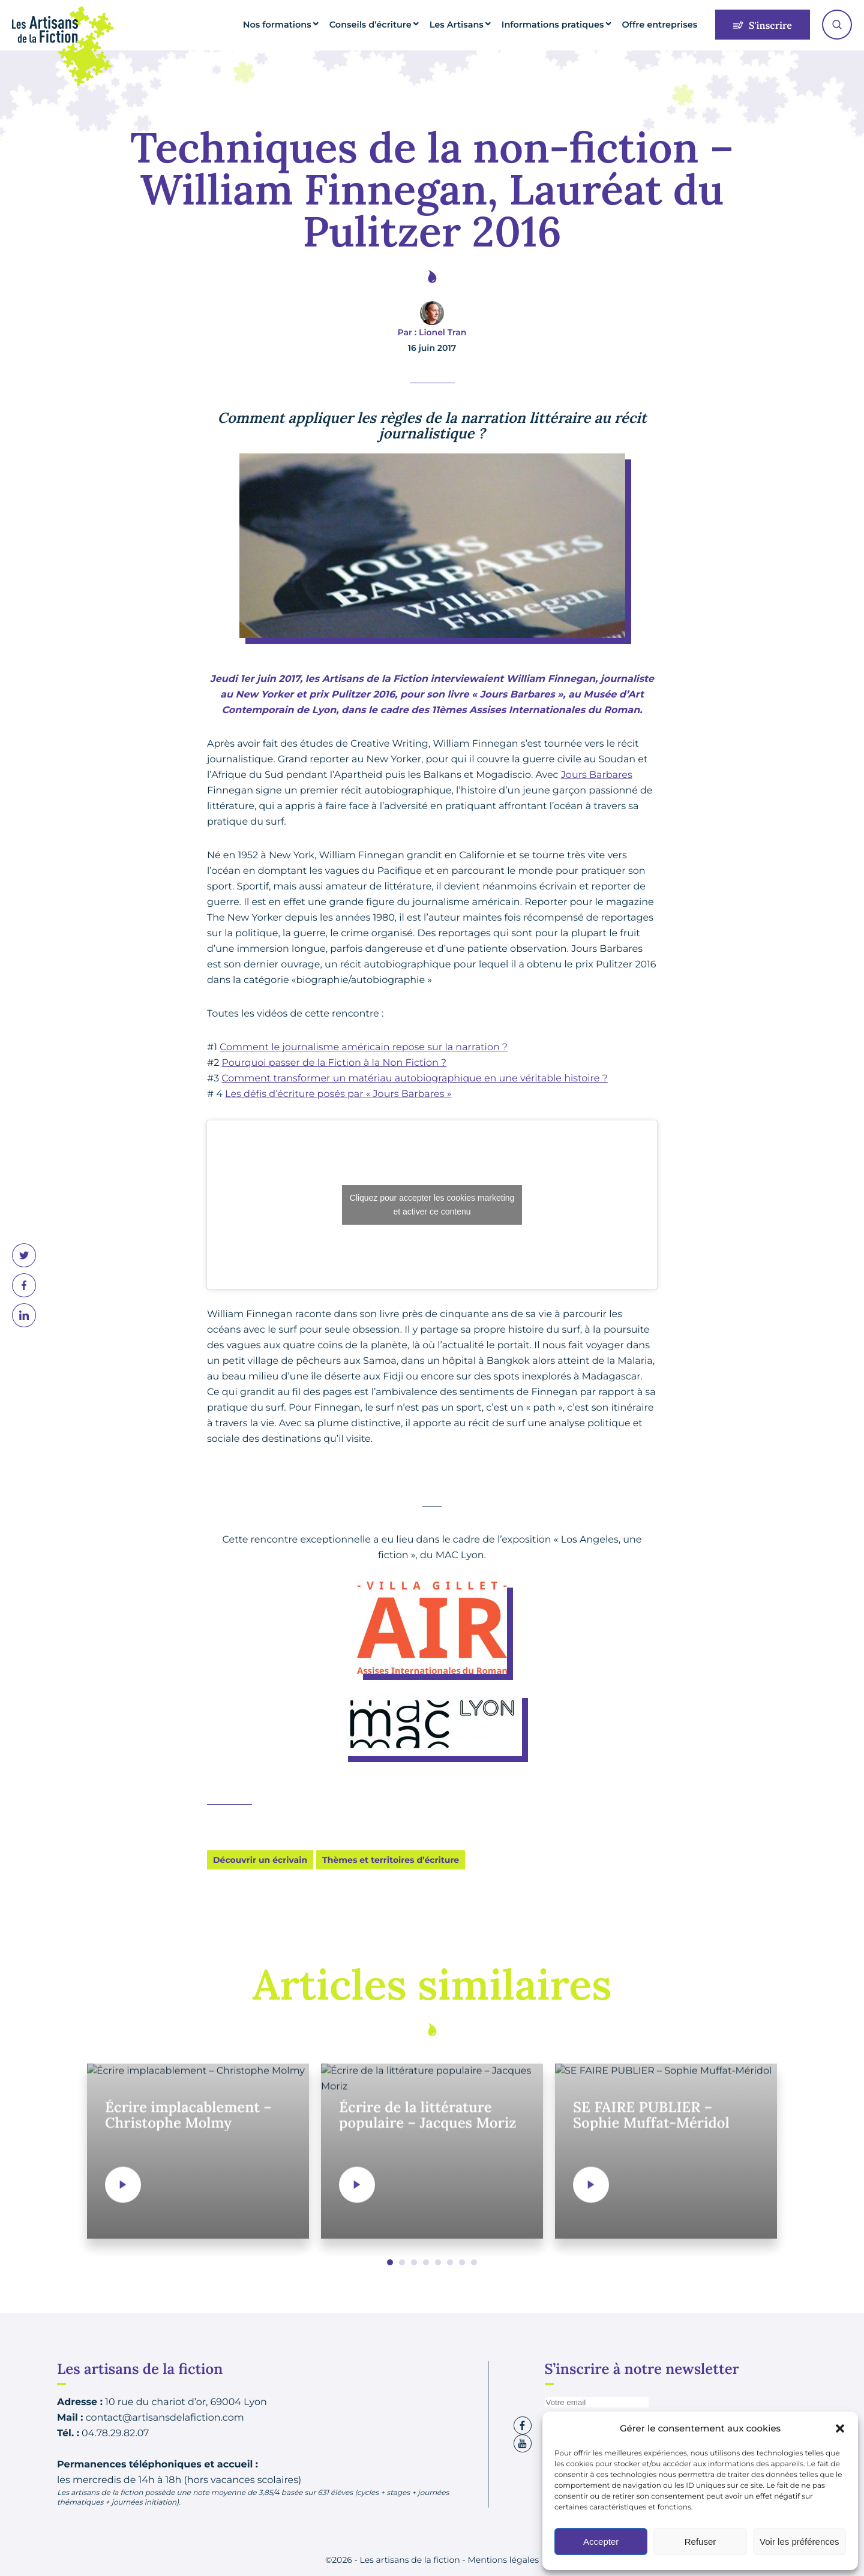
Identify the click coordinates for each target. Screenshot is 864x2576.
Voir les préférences (799, 2541)
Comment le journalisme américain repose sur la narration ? (364, 1047)
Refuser (700, 2541)
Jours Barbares (596, 775)
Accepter (601, 2541)
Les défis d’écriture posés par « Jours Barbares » (338, 1094)
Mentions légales (503, 2559)
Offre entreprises (663, 24)
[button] (840, 2428)
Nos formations (312, 24)
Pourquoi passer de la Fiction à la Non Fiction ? (333, 1063)
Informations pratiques (565, 24)
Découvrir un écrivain (260, 1859)
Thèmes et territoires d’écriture (390, 1859)
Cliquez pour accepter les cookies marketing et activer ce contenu (432, 1204)
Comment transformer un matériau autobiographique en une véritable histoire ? (414, 1078)
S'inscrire (762, 26)
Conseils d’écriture (397, 24)
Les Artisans (477, 24)
